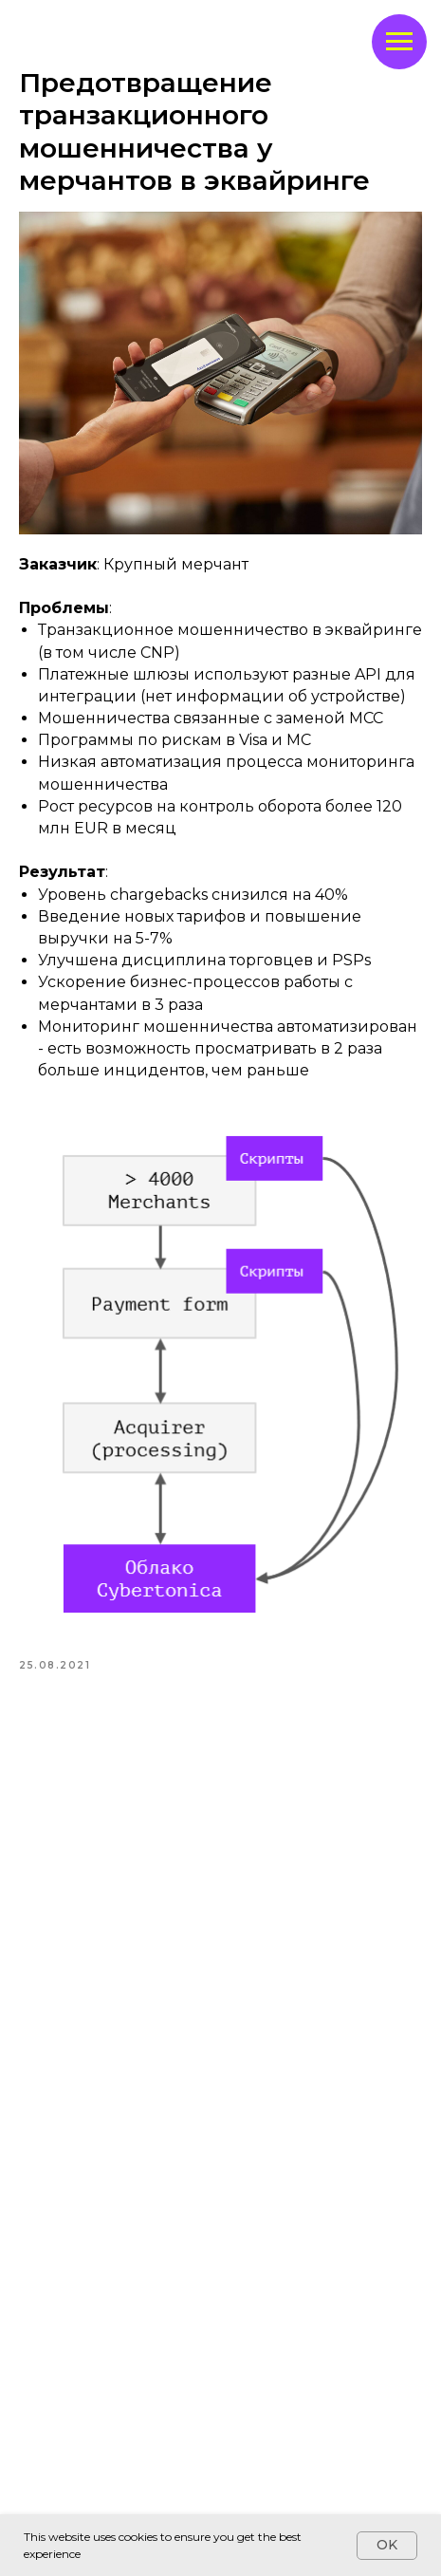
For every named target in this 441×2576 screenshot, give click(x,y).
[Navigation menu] (399, 41)
